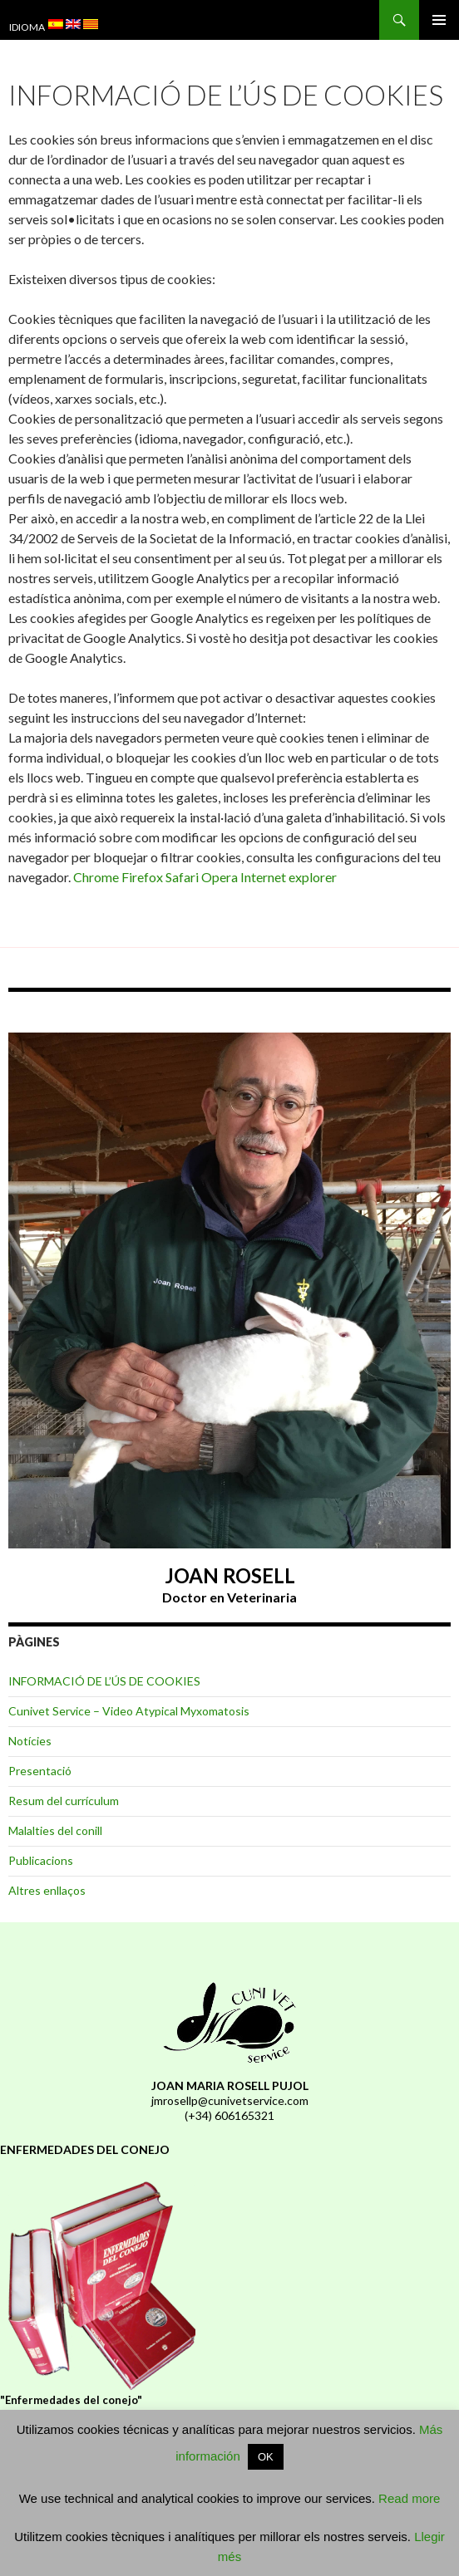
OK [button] (266, 2457)
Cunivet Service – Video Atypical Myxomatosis (128, 1711)
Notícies (30, 1741)
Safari (183, 877)
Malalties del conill (55, 1830)
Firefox (143, 877)
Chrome (97, 877)
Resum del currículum (63, 1800)
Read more (409, 2498)
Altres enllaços (47, 1890)
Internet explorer (288, 877)
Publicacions (40, 1860)
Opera (220, 877)
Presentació (40, 1771)
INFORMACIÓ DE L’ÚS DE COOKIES (104, 1681)
